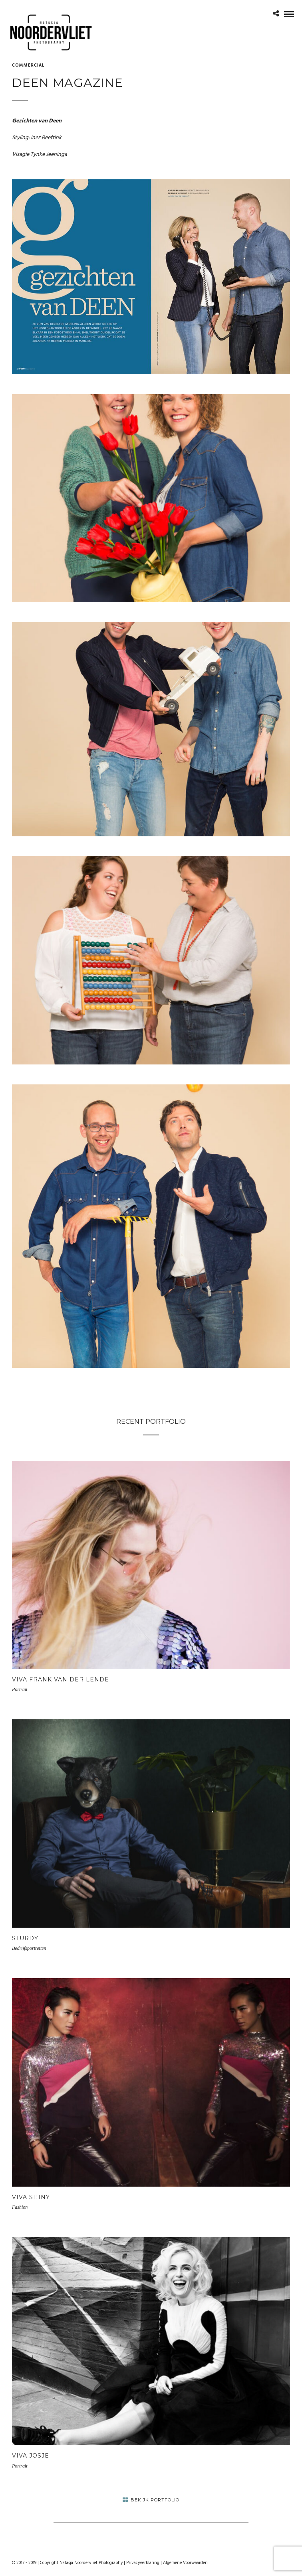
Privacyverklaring (142, 2562)
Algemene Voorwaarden (185, 2562)
